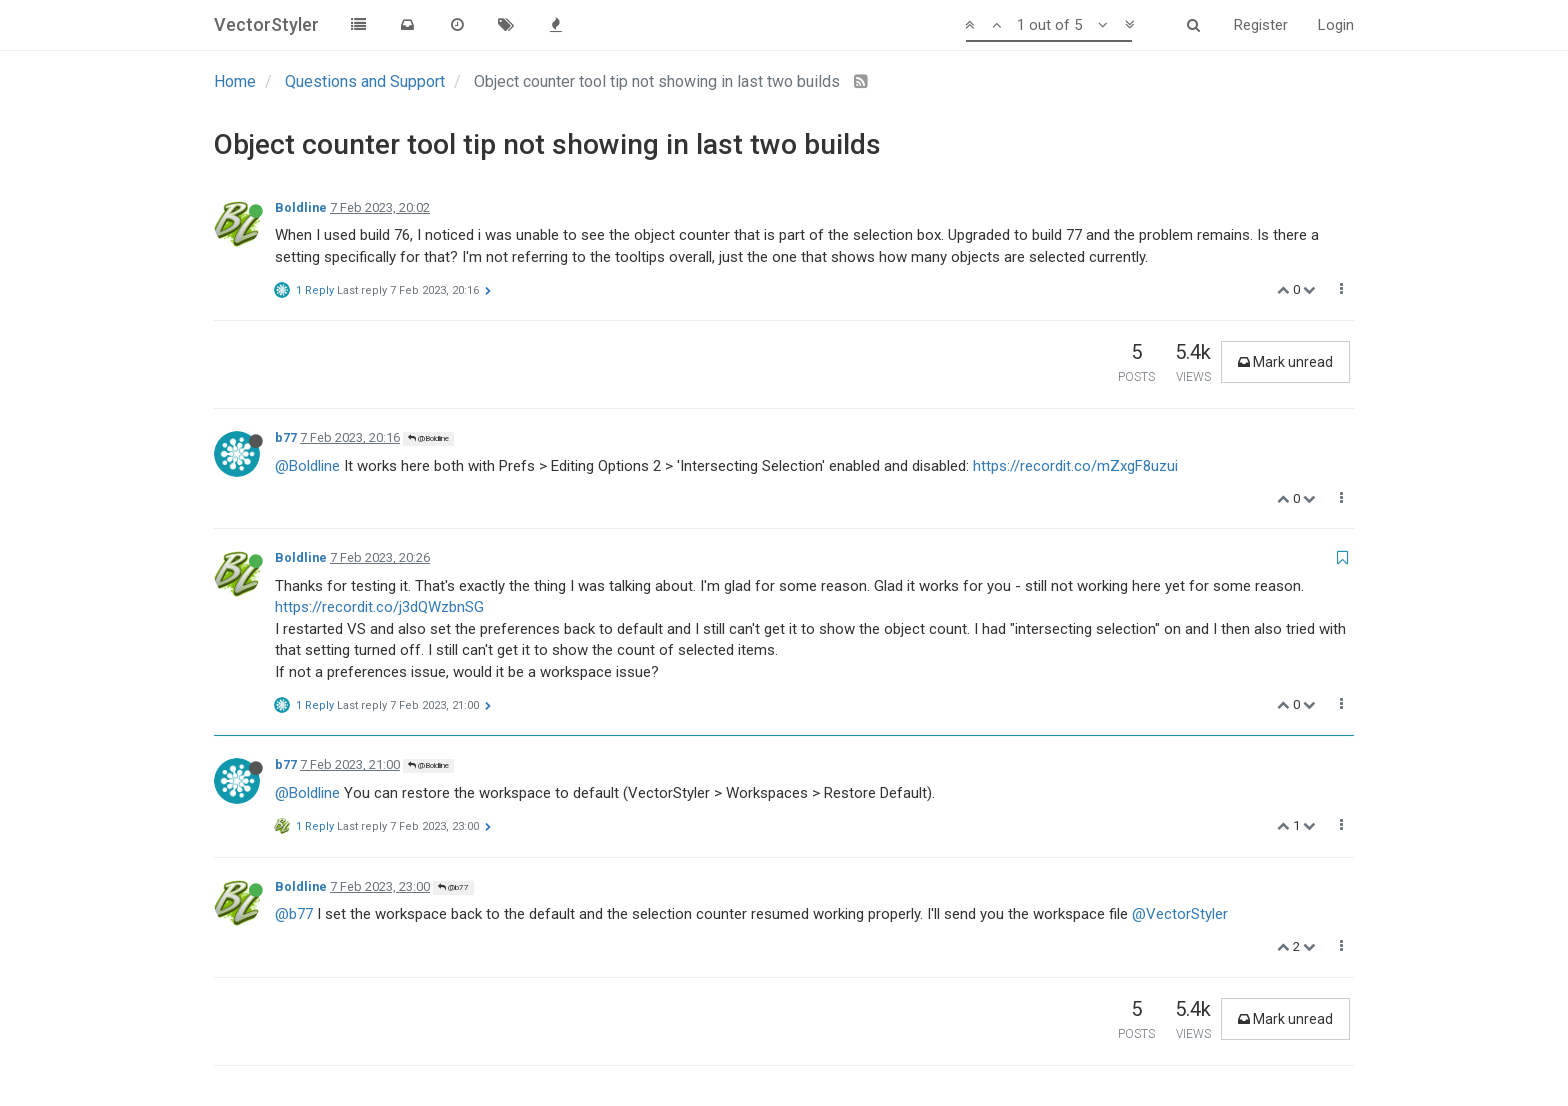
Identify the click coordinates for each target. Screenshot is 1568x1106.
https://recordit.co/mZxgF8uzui (1075, 466)
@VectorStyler (1180, 914)
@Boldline (428, 438)
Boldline (301, 207)
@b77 (453, 887)
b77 (286, 437)
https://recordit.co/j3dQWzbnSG (379, 607)
